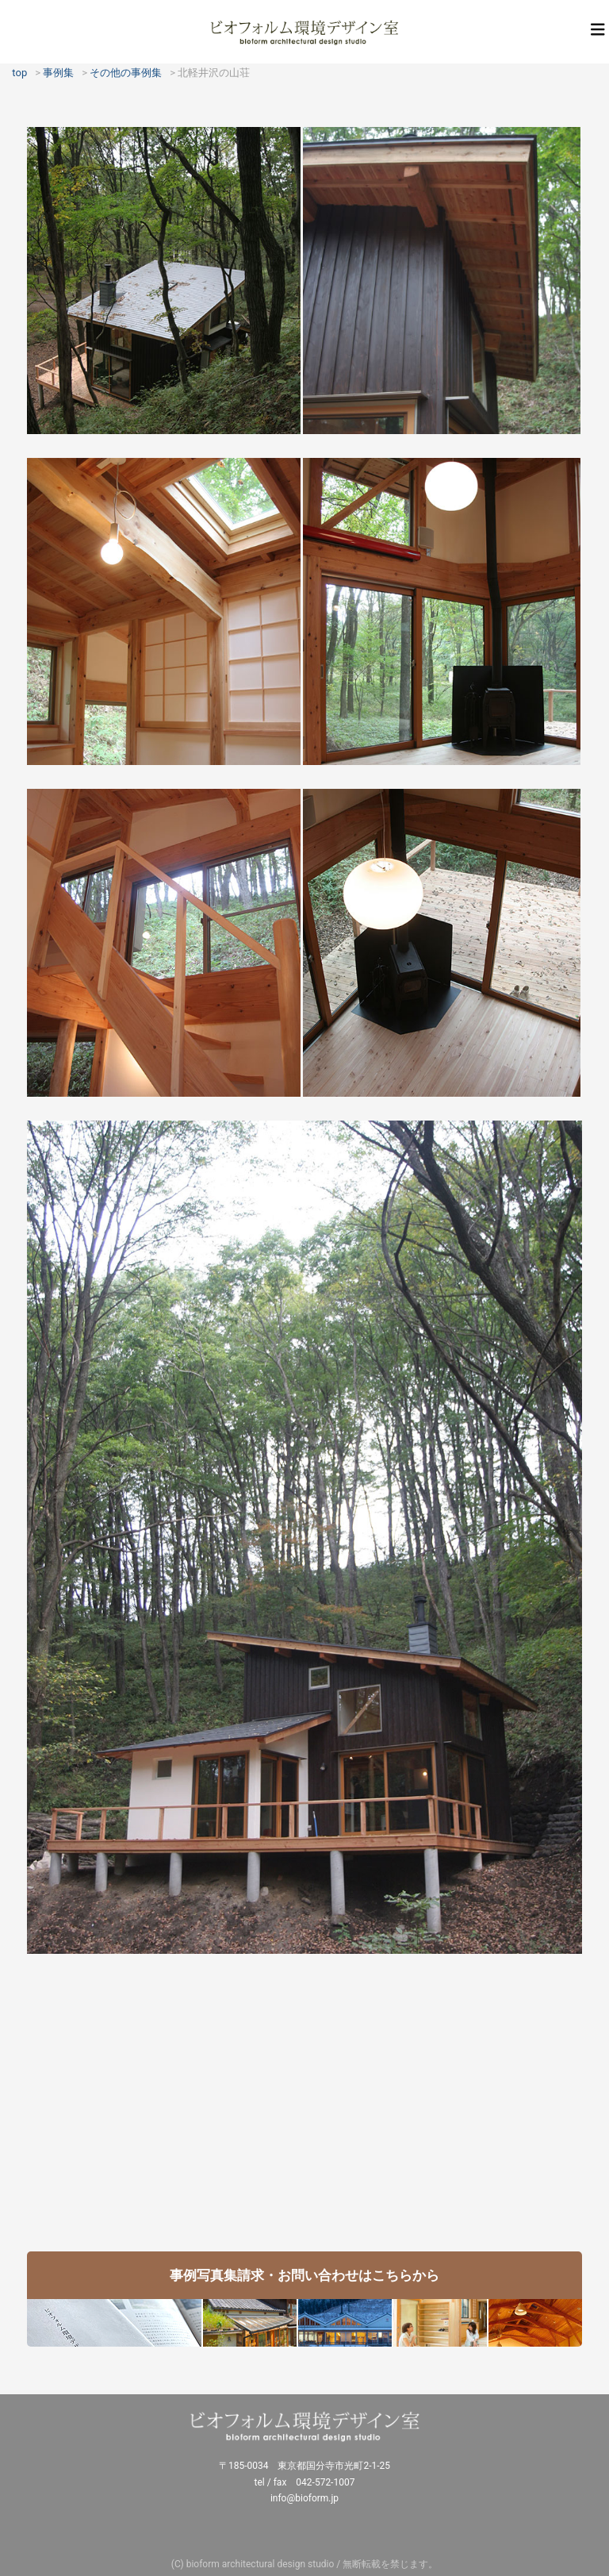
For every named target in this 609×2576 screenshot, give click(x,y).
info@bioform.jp (304, 2498)
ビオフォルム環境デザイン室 (304, 31)
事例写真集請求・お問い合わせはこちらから (304, 2275)
